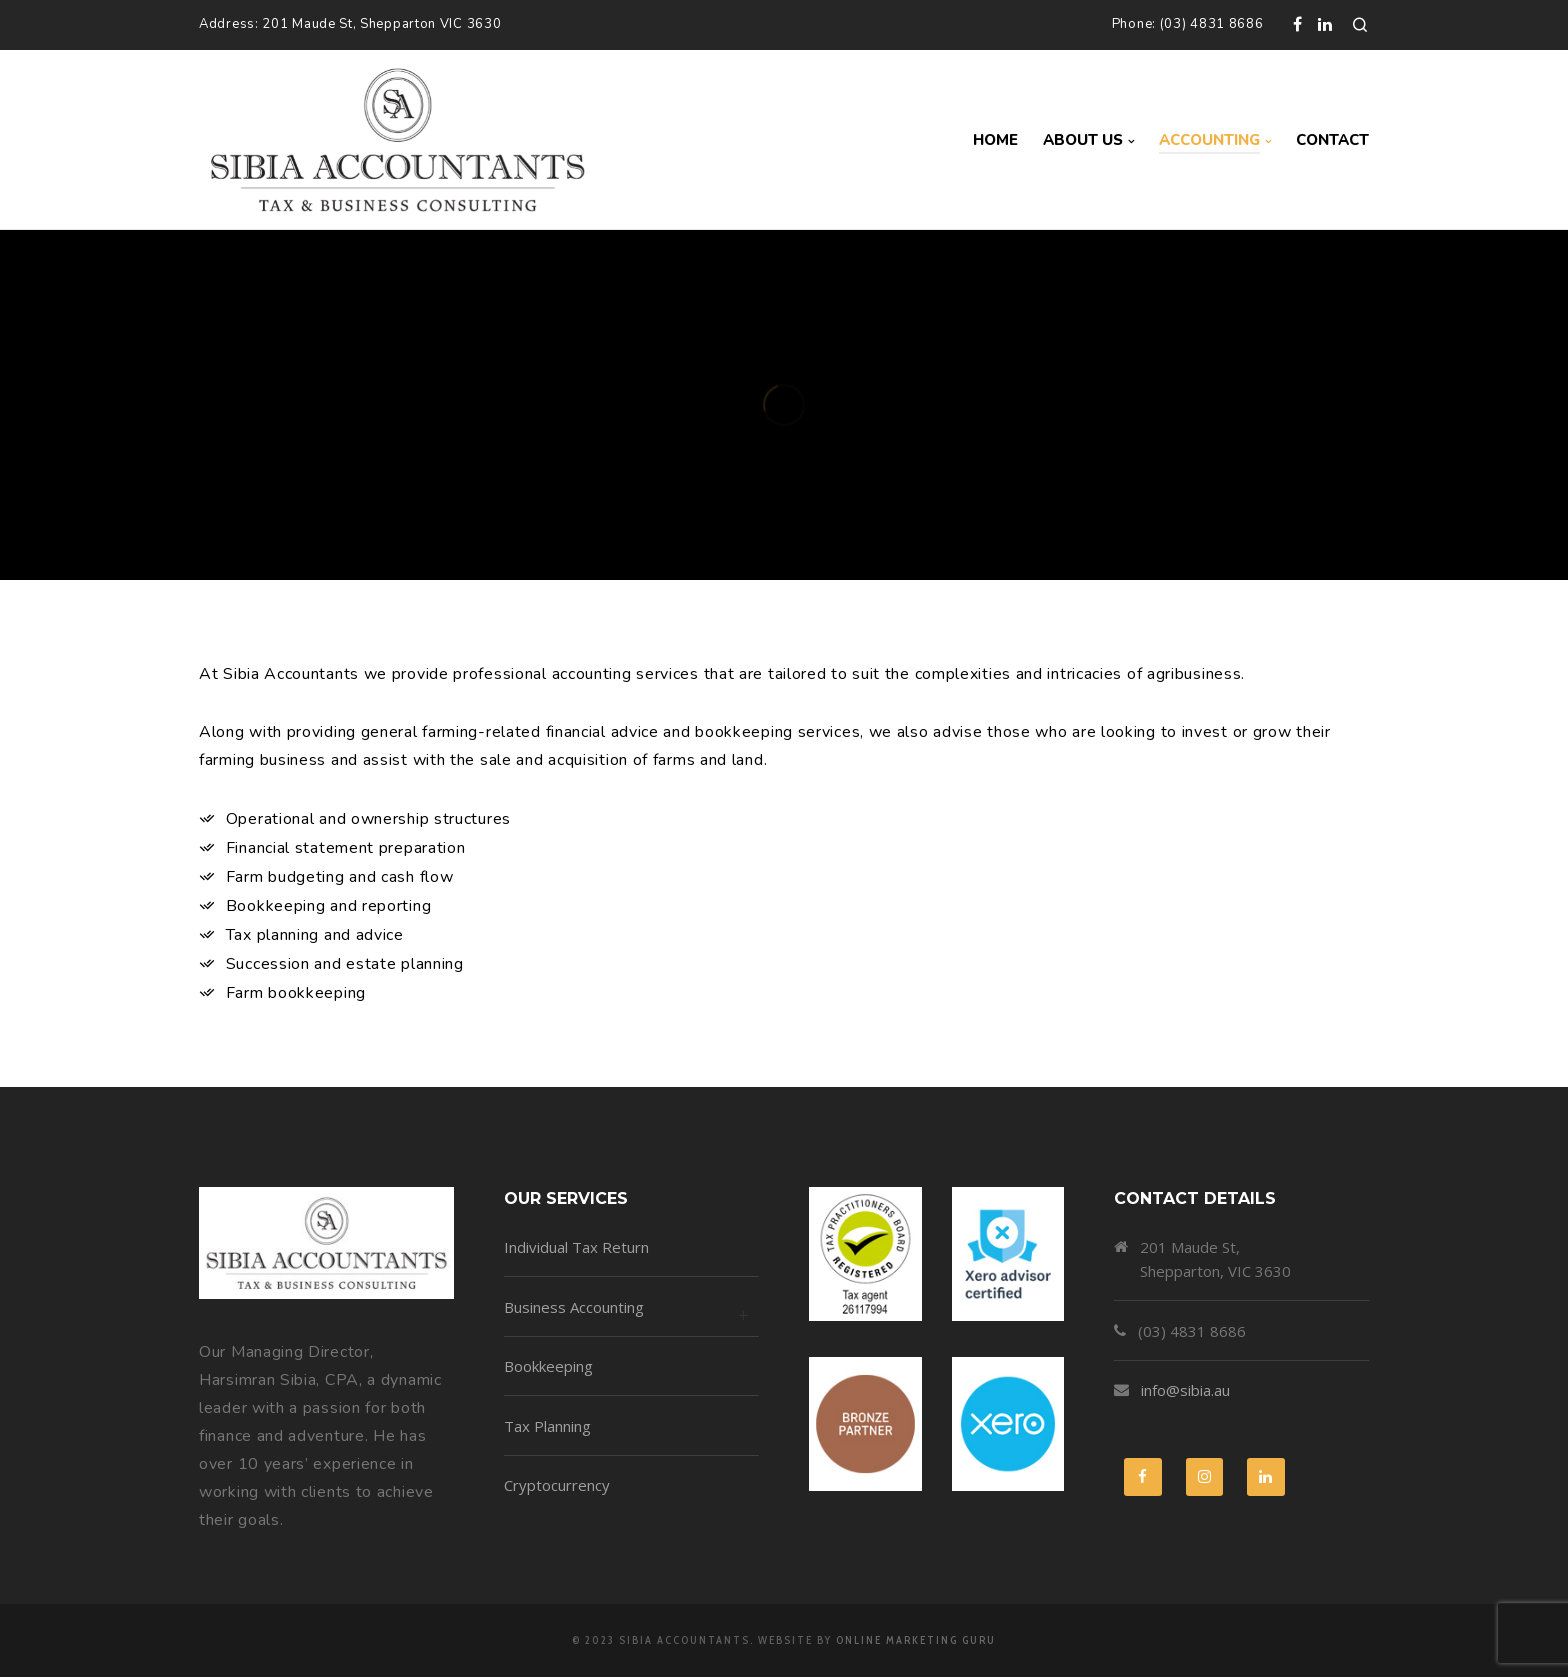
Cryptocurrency (557, 1485)
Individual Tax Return (576, 1247)
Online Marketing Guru (916, 1640)
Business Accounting (631, 1316)
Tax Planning (547, 1426)
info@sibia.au (1185, 1390)
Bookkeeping (548, 1366)
